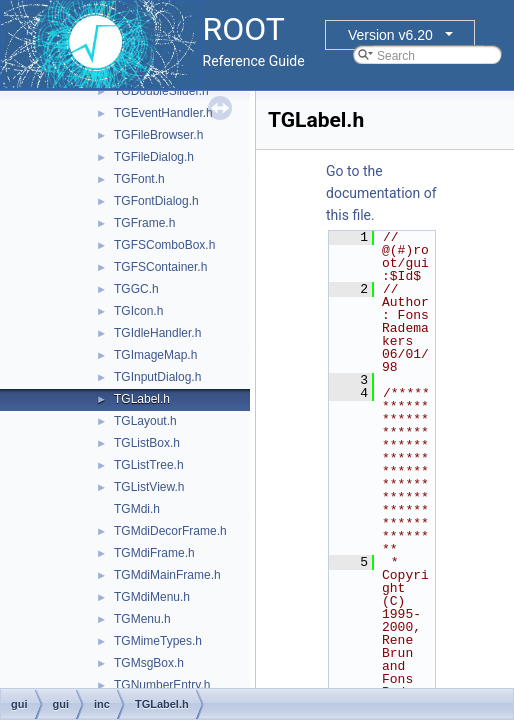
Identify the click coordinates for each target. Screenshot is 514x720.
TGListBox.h (147, 443)
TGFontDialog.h (156, 201)
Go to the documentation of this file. (381, 193)
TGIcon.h (138, 311)
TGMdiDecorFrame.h (170, 531)
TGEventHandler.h (163, 113)
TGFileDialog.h (154, 157)
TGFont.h (139, 179)
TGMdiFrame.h (154, 553)
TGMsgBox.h (149, 663)
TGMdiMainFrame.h (167, 575)
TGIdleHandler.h (157, 333)
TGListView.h (149, 487)
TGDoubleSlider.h (161, 91)
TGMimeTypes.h (158, 641)
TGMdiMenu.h (152, 597)
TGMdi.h (137, 509)
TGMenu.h (142, 619)
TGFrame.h (144, 223)
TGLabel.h (142, 399)
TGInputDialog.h (157, 377)
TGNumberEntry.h (162, 685)
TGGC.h (136, 289)
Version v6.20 (390, 35)
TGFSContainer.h (160, 267)
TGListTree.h (149, 465)
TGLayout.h (145, 421)
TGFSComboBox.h (164, 245)
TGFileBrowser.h (158, 135)
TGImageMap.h (155, 355)
